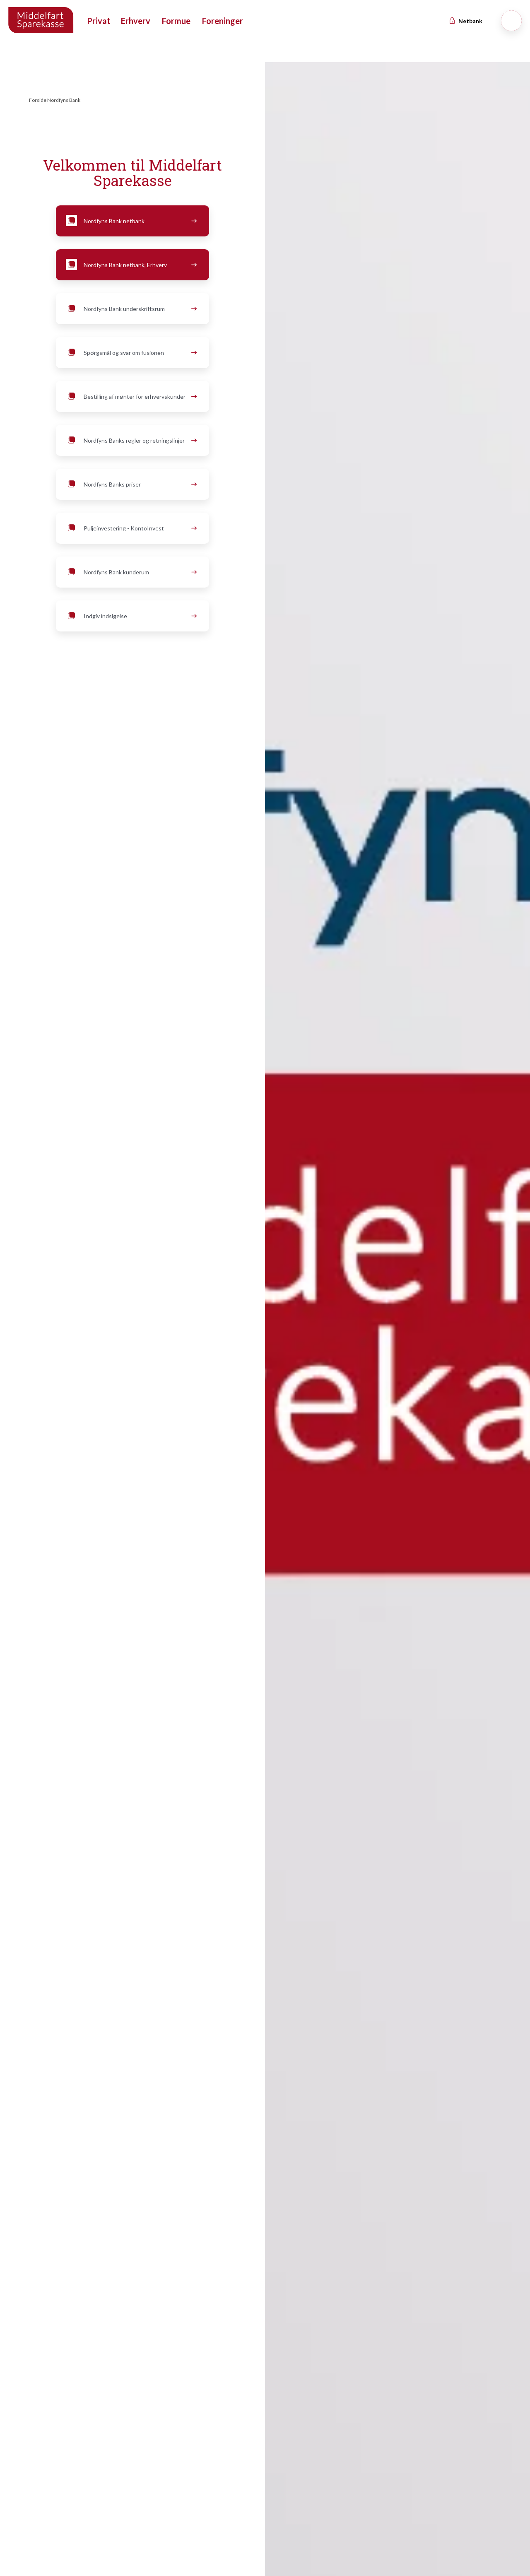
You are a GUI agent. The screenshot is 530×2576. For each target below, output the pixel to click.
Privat (99, 21)
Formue (176, 21)
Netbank (465, 20)
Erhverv (135, 21)
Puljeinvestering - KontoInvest (130, 528)
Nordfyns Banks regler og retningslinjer (130, 440)
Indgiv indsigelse (130, 616)
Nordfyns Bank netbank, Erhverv (130, 265)
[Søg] (511, 20)
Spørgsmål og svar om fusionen (130, 353)
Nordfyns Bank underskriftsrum (130, 309)
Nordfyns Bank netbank (130, 221)
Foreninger (222, 21)
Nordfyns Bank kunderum (130, 572)
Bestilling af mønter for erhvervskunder (130, 396)
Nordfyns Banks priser (130, 484)
